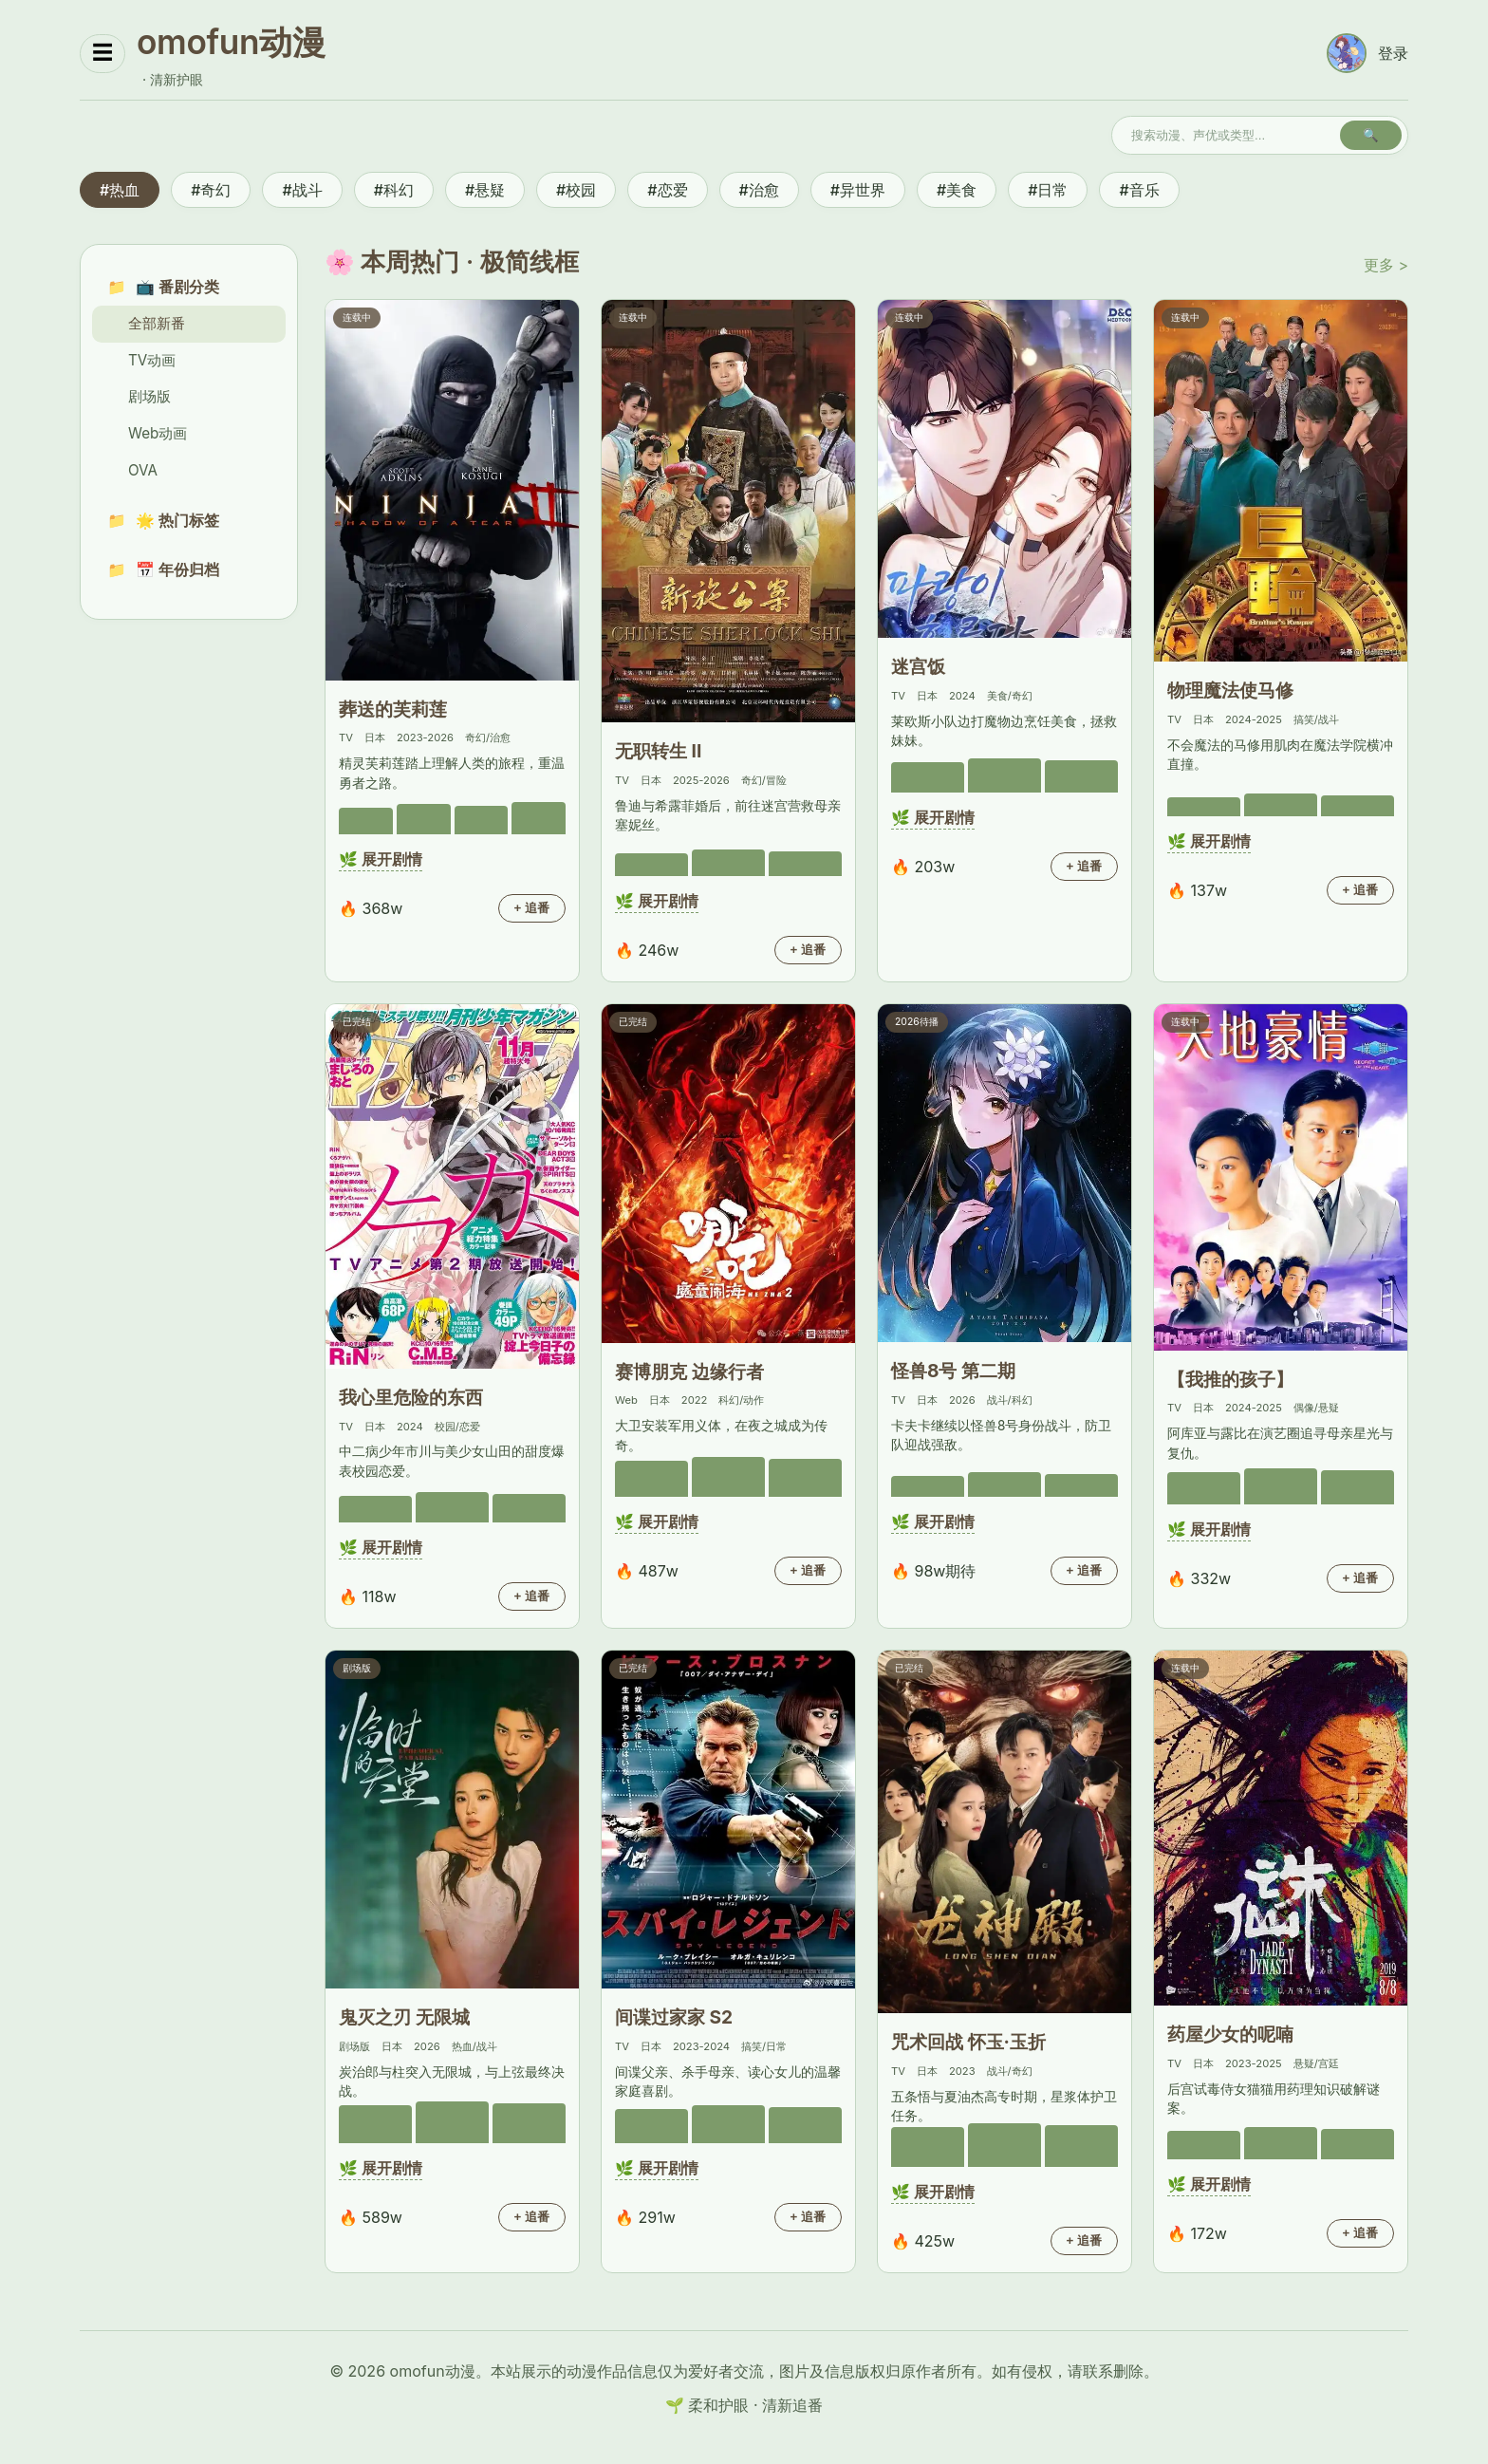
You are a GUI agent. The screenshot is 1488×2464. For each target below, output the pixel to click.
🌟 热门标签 (177, 520)
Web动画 (157, 433)
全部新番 (156, 323)
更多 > (1386, 264)
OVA (143, 470)
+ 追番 (532, 908)
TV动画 (152, 360)
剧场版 (149, 396)
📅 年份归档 (177, 569)
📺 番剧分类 (177, 286)
